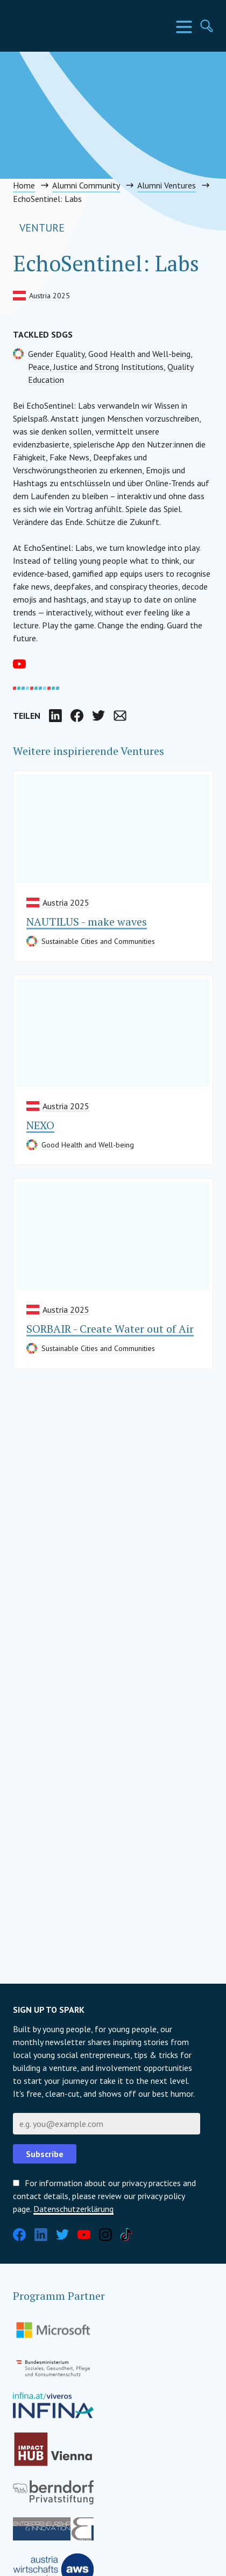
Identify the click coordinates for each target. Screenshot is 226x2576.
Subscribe (44, 2153)
